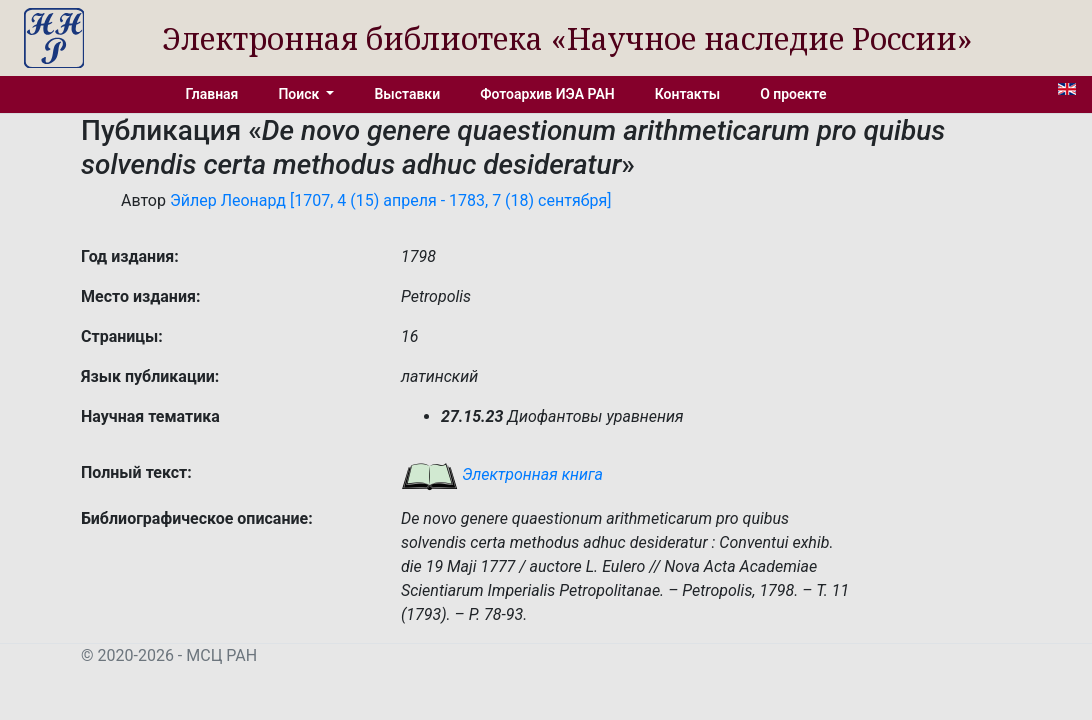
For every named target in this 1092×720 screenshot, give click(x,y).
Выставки (407, 94)
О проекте (793, 94)
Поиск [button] (300, 94)
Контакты (687, 94)
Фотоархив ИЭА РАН (547, 94)
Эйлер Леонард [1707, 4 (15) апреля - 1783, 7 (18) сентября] (390, 200)
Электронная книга (502, 474)
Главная (212, 94)
